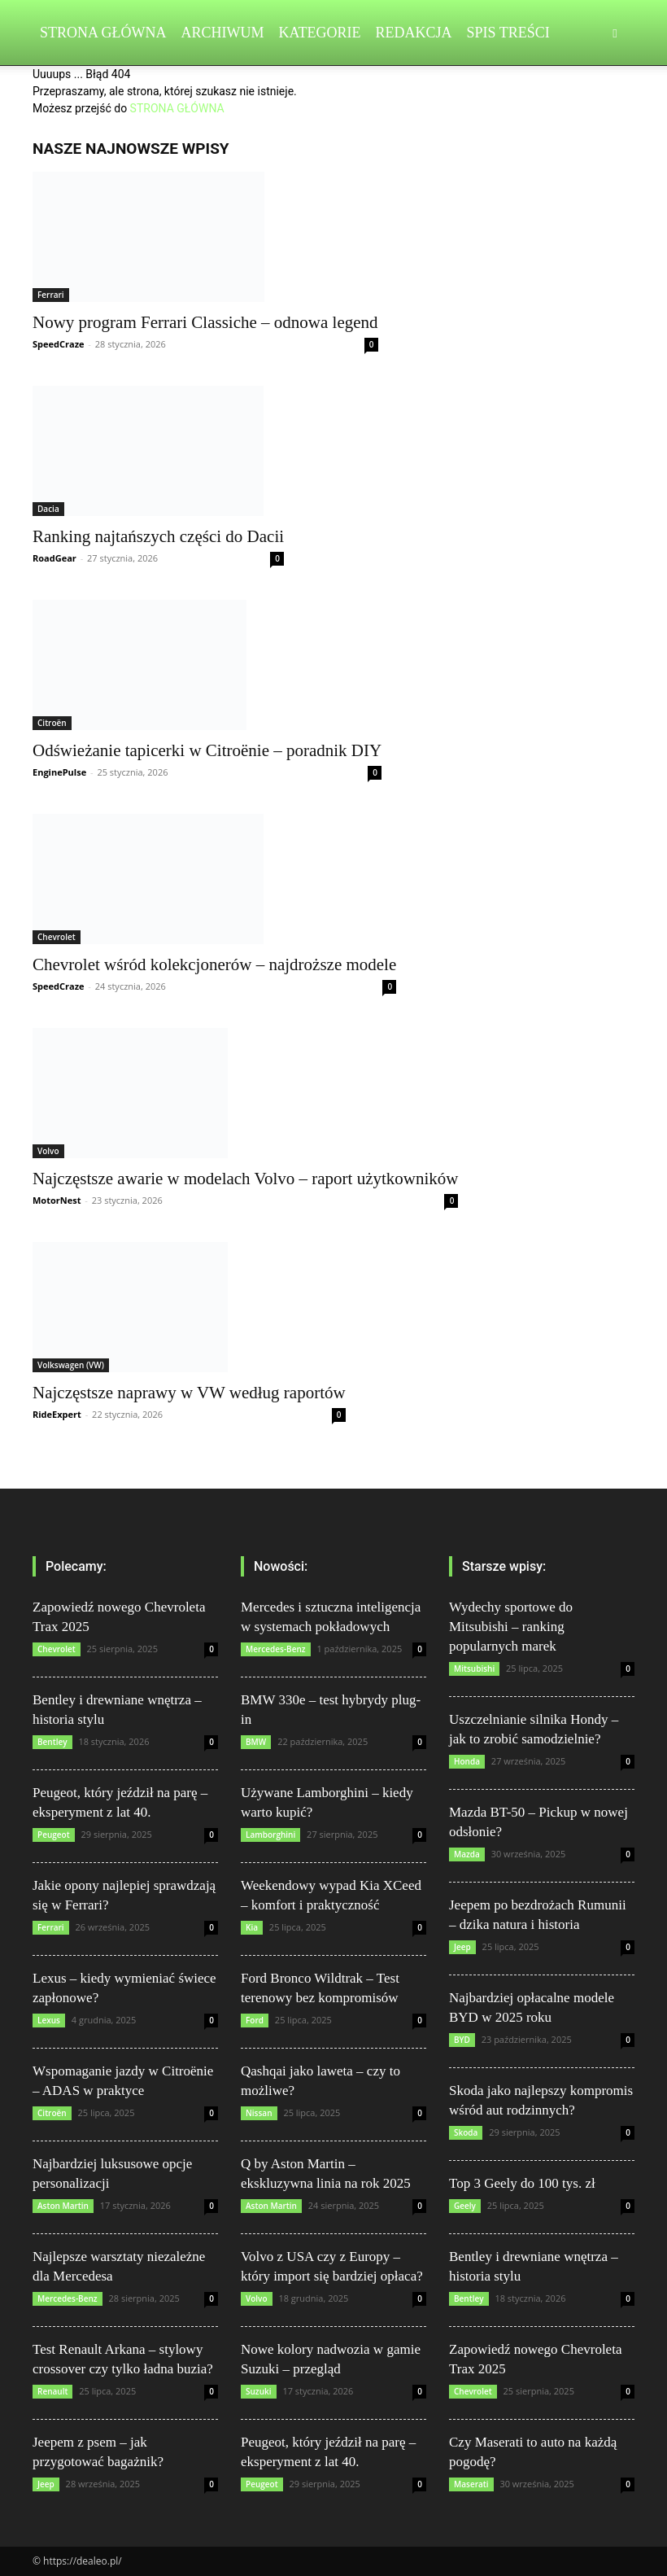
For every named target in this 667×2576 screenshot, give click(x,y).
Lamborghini (270, 1834)
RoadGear (54, 558)
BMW (256, 1741)
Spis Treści (508, 32)
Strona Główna (103, 32)
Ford (255, 2020)
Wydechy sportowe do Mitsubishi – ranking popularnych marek (511, 1626)
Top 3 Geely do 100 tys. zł (522, 2183)
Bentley (52, 1741)
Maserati (471, 2484)
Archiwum (222, 32)
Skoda (465, 2132)
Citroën (52, 722)
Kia (252, 1927)
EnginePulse (59, 772)
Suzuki (259, 2391)
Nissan (259, 2113)
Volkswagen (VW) (70, 1365)
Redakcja (414, 32)
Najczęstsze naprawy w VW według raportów (189, 1392)
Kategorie (320, 32)
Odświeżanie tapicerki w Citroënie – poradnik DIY (207, 750)
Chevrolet (56, 936)
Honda (467, 1761)
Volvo (48, 1151)
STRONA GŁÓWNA (177, 108)
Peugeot (53, 1834)
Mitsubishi (474, 1668)
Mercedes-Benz (67, 2298)
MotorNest (57, 1200)
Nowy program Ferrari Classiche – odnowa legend (205, 322)
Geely (465, 2205)
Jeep (45, 2484)
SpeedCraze (59, 344)
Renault (52, 2391)
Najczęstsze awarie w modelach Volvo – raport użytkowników (245, 1178)
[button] (614, 33)
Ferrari (50, 294)
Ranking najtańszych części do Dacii (158, 536)
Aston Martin (63, 2205)
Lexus (48, 2020)
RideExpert (57, 1414)
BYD (462, 2039)
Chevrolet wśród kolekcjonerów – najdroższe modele (214, 964)
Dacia (48, 508)
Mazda (467, 1854)
